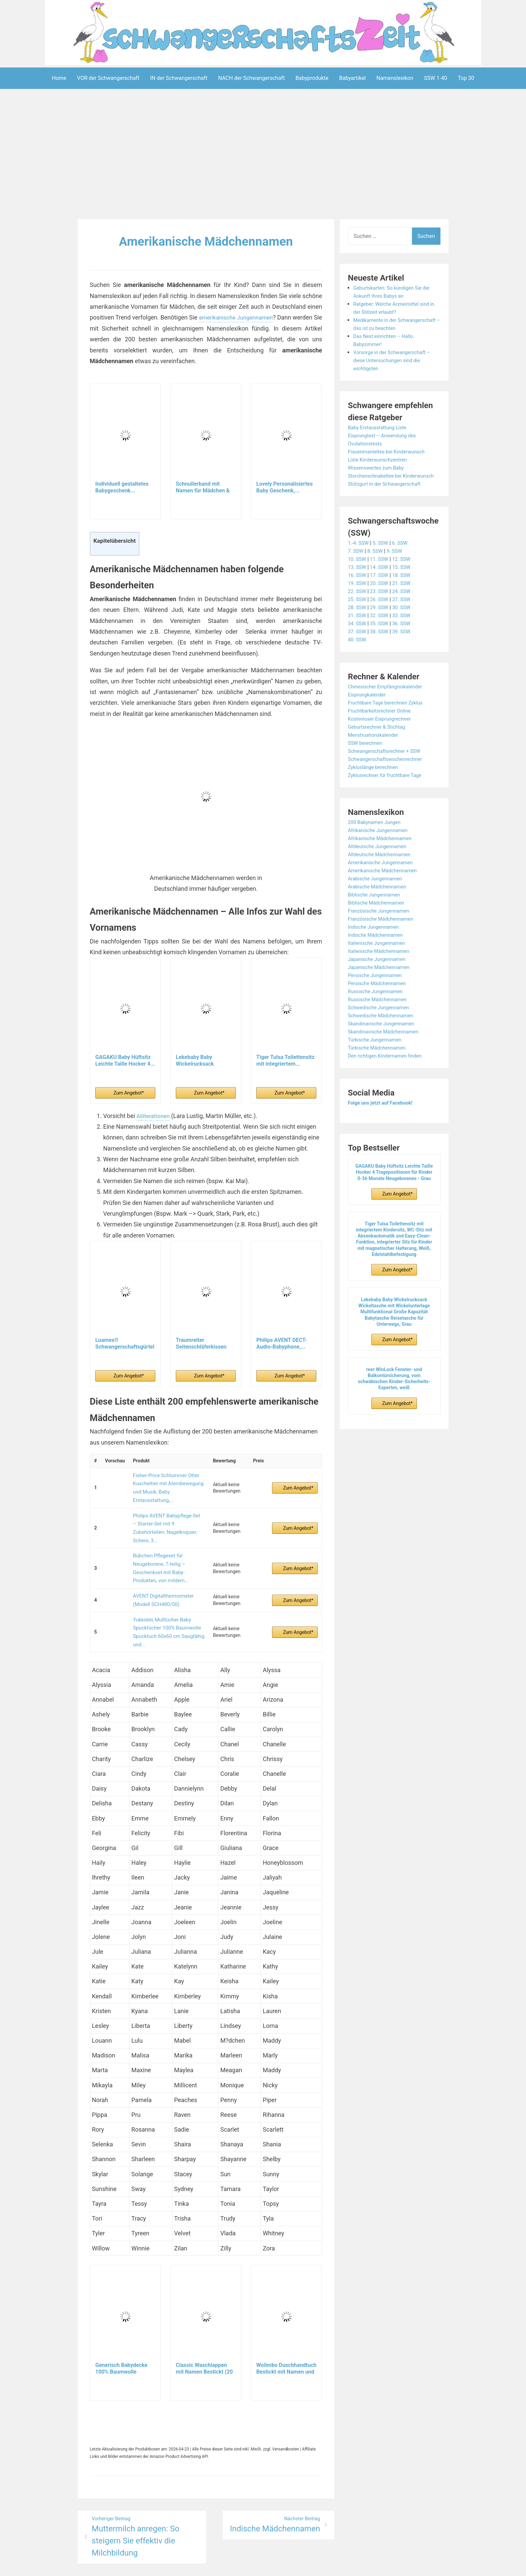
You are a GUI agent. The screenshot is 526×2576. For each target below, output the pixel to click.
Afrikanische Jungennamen (380, 846)
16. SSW (358, 591)
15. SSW (405, 583)
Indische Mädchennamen (378, 951)
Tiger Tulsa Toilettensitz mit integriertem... (285, 1060)
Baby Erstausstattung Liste (380, 435)
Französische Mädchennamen (383, 935)
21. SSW (405, 599)
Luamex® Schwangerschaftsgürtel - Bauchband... (124, 1343)
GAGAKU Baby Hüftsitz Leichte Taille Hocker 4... (125, 1060)
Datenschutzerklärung (293, 2566)
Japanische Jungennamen (379, 975)
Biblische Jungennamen (376, 911)
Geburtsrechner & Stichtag (379, 743)
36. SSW (405, 639)
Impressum (249, 2566)
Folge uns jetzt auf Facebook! (383, 1119)
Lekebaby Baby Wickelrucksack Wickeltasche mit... (199, 1060)
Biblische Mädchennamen (379, 919)
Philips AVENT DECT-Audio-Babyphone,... (281, 1343)
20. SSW (381, 599)
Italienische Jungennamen (379, 959)
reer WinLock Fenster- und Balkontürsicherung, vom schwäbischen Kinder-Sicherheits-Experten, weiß (394, 1395)
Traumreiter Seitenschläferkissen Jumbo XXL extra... (201, 1343)
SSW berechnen (366, 759)
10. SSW (358, 575)
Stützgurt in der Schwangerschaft (387, 500)
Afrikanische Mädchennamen (383, 854)
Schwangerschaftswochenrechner (388, 775)
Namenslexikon (394, 78)
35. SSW (381, 639)
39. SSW (405, 647)
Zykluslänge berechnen (375, 783)
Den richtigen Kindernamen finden (388, 1072)
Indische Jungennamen (376, 943)
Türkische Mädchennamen (379, 1064)
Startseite (335, 2566)
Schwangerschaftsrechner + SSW (387, 767)
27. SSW (405, 615)
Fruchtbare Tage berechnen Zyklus (389, 719)
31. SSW (358, 631)
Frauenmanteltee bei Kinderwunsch (390, 459)
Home (59, 78)
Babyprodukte (312, 78)
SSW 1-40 (435, 78)
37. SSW (358, 647)
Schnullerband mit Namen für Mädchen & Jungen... (203, 487)
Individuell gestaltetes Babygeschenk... (122, 487)
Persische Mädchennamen (379, 999)
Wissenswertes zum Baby (378, 476)
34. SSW (358, 639)
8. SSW (377, 567)
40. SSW (358, 655)
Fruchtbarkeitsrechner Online (382, 727)
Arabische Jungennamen (377, 894)
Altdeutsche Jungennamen (380, 862)
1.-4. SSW (359, 559)
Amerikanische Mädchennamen (206, 241)
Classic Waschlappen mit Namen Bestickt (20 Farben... (204, 2331)
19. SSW (358, 599)
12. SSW (405, 575)
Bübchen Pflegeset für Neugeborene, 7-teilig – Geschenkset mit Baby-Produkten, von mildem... (168, 1544)
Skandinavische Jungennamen (384, 1039)
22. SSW (358, 607)
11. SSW (381, 575)
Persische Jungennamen (377, 991)
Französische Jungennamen (381, 927)
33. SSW (405, 631)
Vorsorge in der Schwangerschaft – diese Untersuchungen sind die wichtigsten (395, 368)
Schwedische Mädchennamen (383, 1031)
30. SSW (405, 623)
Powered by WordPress (163, 2566)
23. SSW (381, 607)
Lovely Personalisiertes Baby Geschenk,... (284, 487)
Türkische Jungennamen (377, 1056)
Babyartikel (352, 78)
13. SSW (358, 583)
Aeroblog (224, 2566)
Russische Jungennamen (378, 1007)
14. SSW (381, 583)
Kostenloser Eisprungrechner (382, 735)
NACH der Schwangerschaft (251, 78)
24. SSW (405, 607)
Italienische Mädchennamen (381, 967)
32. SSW (381, 631)
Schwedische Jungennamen (381, 1023)
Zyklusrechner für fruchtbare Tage (388, 791)
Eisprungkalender (368, 711)
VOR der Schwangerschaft (108, 78)
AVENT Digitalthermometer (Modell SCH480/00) (161, 1571)
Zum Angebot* (129, 1092)
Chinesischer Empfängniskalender (388, 702)
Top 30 (466, 78)
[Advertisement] (263, 155)
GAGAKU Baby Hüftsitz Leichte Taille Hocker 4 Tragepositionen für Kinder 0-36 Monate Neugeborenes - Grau (394, 1188)
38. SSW (381, 647)
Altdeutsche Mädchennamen (382, 870)
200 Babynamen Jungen (377, 838)
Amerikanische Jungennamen (383, 878)
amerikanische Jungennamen (241, 317)
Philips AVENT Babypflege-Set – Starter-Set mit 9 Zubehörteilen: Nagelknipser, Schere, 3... (166, 1514)
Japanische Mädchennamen (381, 983)
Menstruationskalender (375, 751)
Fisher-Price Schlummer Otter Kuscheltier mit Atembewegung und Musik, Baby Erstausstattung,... (165, 1484)
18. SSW (405, 591)
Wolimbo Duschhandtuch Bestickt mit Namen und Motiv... (286, 2331)
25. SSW (358, 615)
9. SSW (397, 567)
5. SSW (383, 559)
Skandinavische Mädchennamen (386, 1047)
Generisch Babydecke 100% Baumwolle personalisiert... (121, 2331)
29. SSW (381, 623)
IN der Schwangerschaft (178, 78)
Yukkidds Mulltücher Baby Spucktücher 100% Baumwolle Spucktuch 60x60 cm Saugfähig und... (166, 1597)
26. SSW (381, 615)
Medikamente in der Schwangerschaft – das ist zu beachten (388, 328)
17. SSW (381, 591)
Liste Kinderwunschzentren (380, 468)
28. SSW (358, 623)
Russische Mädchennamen (380, 1015)
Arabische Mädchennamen (380, 903)
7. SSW (356, 567)
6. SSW (404, 559)
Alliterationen (154, 1115)
